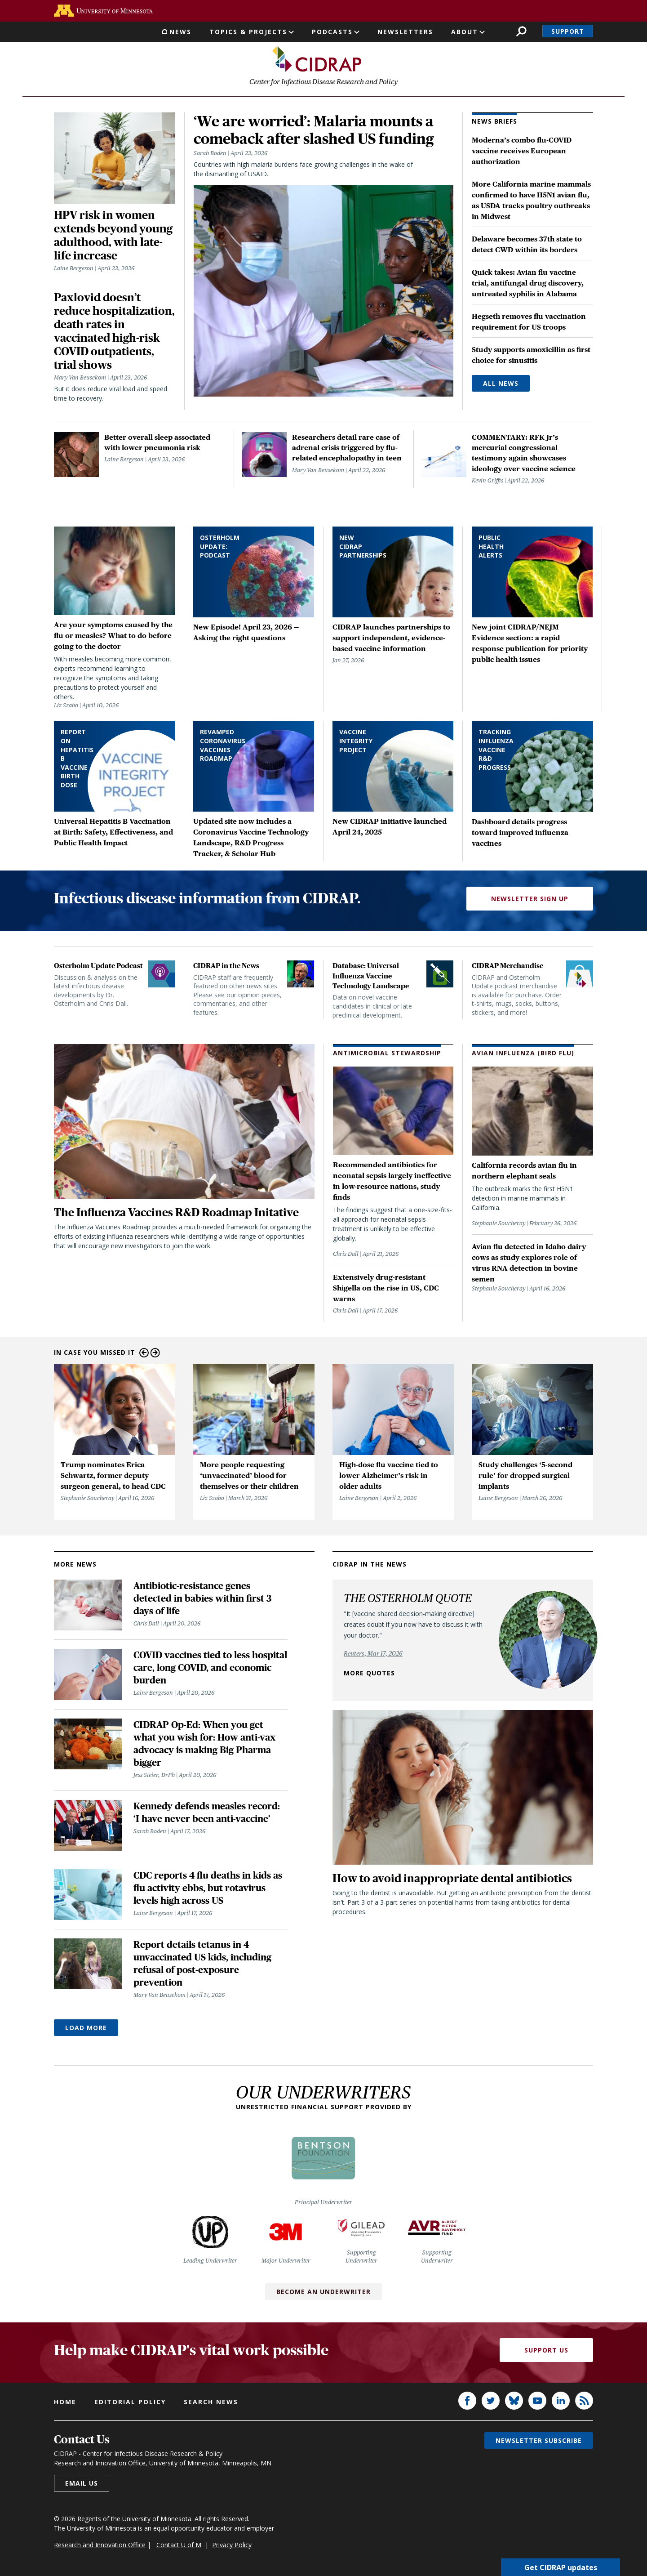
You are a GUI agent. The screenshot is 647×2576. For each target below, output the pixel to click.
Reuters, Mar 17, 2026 (373, 1653)
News (180, 31)
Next (155, 1353)
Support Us (546, 2350)
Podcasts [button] (332, 31)
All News (500, 383)
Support (567, 31)
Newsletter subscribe (539, 2440)
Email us (81, 2483)
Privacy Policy (232, 2544)
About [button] (464, 31)
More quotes (369, 1673)
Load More (86, 2028)
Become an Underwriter (323, 2291)
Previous (144, 1353)
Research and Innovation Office (100, 2544)
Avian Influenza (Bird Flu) (523, 1053)
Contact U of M (178, 2544)
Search (521, 31)
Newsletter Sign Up (529, 898)
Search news (211, 2401)
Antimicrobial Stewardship (387, 1053)
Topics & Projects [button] (248, 31)
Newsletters (405, 31)
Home (65, 2401)
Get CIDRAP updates (560, 2567)
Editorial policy (130, 2401)
